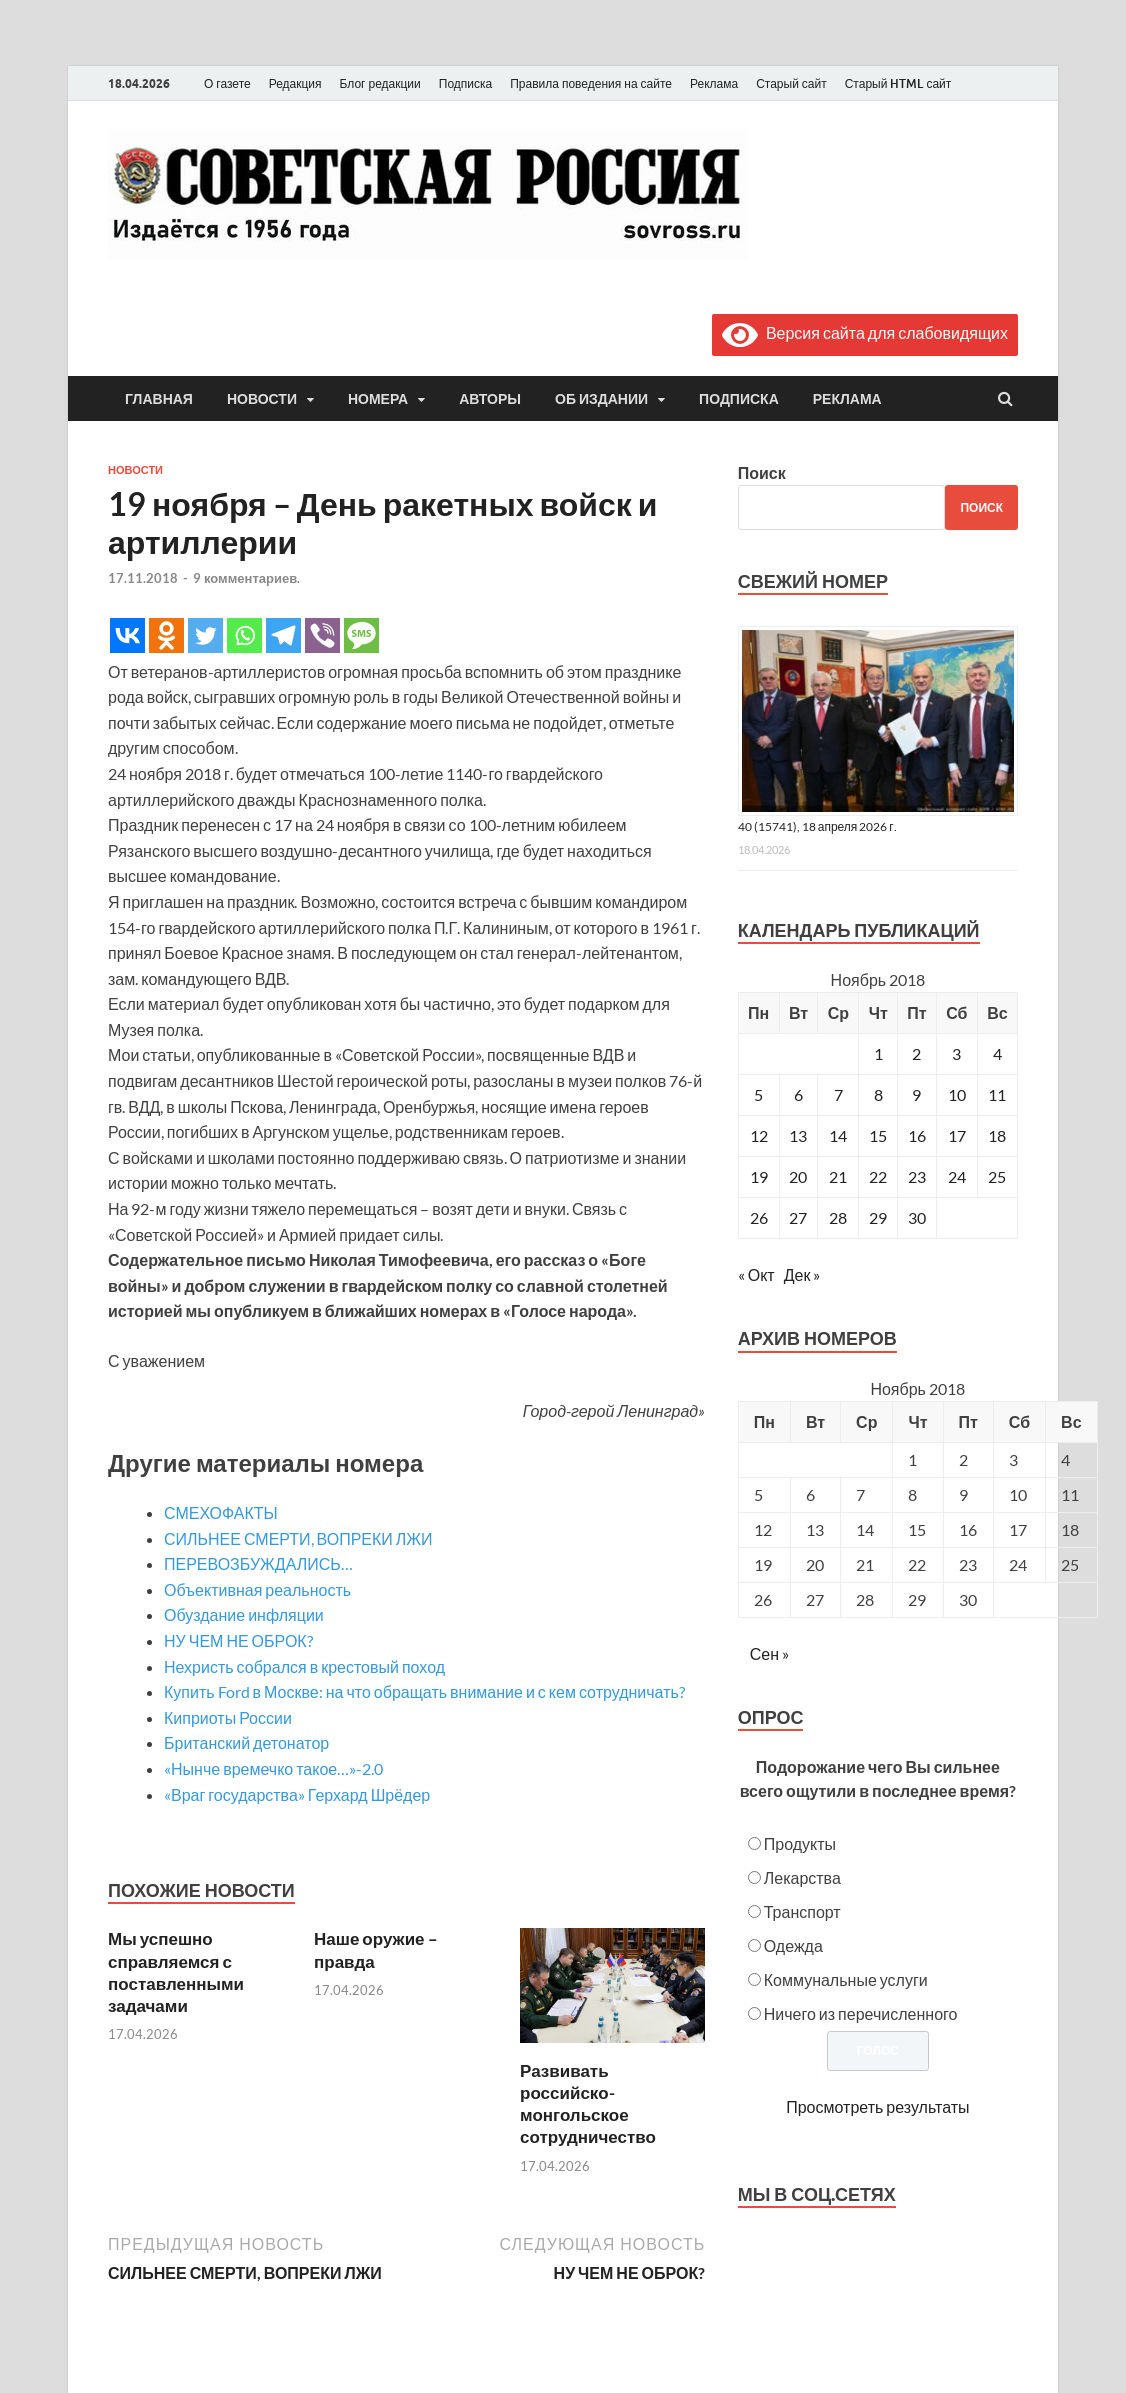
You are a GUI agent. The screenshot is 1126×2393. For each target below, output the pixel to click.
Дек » (802, 1274)
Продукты (800, 1843)
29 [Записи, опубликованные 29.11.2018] (878, 1217)
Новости (262, 399)
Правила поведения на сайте (591, 83)
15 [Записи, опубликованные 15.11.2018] (878, 1135)
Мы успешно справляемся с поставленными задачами (176, 1971)
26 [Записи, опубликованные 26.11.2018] (759, 1217)
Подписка (465, 83)
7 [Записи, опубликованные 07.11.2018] (838, 1094)
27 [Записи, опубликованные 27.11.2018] (798, 1217)
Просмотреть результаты (877, 2106)
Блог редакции (380, 83)
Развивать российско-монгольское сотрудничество (588, 2103)
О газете (227, 83)
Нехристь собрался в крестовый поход (304, 1666)
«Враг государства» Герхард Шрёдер (297, 1794)
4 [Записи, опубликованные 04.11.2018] (997, 1053)
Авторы (490, 399)
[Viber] (322, 635)
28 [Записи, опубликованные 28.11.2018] (838, 1217)
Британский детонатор (246, 1742)
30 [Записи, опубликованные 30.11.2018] (917, 1217)
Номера (378, 399)
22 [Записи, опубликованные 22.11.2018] (878, 1176)
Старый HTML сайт (898, 83)
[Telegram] (283, 635)
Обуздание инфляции (244, 1614)
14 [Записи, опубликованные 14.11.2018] (838, 1135)
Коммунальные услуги (846, 1979)
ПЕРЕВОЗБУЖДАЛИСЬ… (258, 1563)
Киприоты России (228, 1717)
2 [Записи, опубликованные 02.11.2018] (916, 1053)
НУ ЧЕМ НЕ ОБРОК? (238, 1640)
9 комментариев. (246, 578)
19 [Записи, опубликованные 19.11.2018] (759, 1176)
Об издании (601, 399)
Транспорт (802, 1911)
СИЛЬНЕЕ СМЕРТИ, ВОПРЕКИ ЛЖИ (298, 1538)
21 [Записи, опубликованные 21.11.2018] (838, 1176)
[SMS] (361, 635)
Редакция (295, 83)
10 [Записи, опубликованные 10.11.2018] (957, 1094)
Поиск (762, 472)
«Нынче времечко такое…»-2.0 (273, 1768)
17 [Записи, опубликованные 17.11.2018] (957, 1135)
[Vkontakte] (127, 635)
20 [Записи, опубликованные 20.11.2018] (798, 1176)
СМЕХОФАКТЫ (221, 1512)
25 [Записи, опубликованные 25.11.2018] (997, 1176)
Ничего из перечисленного (861, 2013)
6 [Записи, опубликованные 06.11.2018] (798, 1094)
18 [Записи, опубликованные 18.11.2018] (997, 1135)
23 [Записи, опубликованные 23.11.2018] (917, 1176)
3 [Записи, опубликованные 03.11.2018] (956, 1053)
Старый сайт (791, 83)
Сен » (769, 1653)
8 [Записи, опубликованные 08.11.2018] (878, 1094)
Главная (159, 399)
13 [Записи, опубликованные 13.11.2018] (798, 1135)
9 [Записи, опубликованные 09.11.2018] (916, 1094)
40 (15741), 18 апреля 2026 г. (817, 826)
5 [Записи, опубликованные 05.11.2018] (758, 1094)
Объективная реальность (257, 1589)
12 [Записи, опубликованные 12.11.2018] (759, 1135)
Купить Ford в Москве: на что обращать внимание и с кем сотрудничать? (424, 1691)
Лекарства (802, 1877)
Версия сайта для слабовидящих (865, 332)
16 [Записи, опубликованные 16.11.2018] (917, 1135)
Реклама (714, 83)
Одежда (793, 1945)
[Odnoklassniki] (166, 635)
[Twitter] (205, 635)
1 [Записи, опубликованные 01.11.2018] (878, 1053)
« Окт (756, 1274)
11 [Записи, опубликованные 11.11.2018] (997, 1094)
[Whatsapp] (244, 635)
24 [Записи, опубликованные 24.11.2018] (957, 1176)
